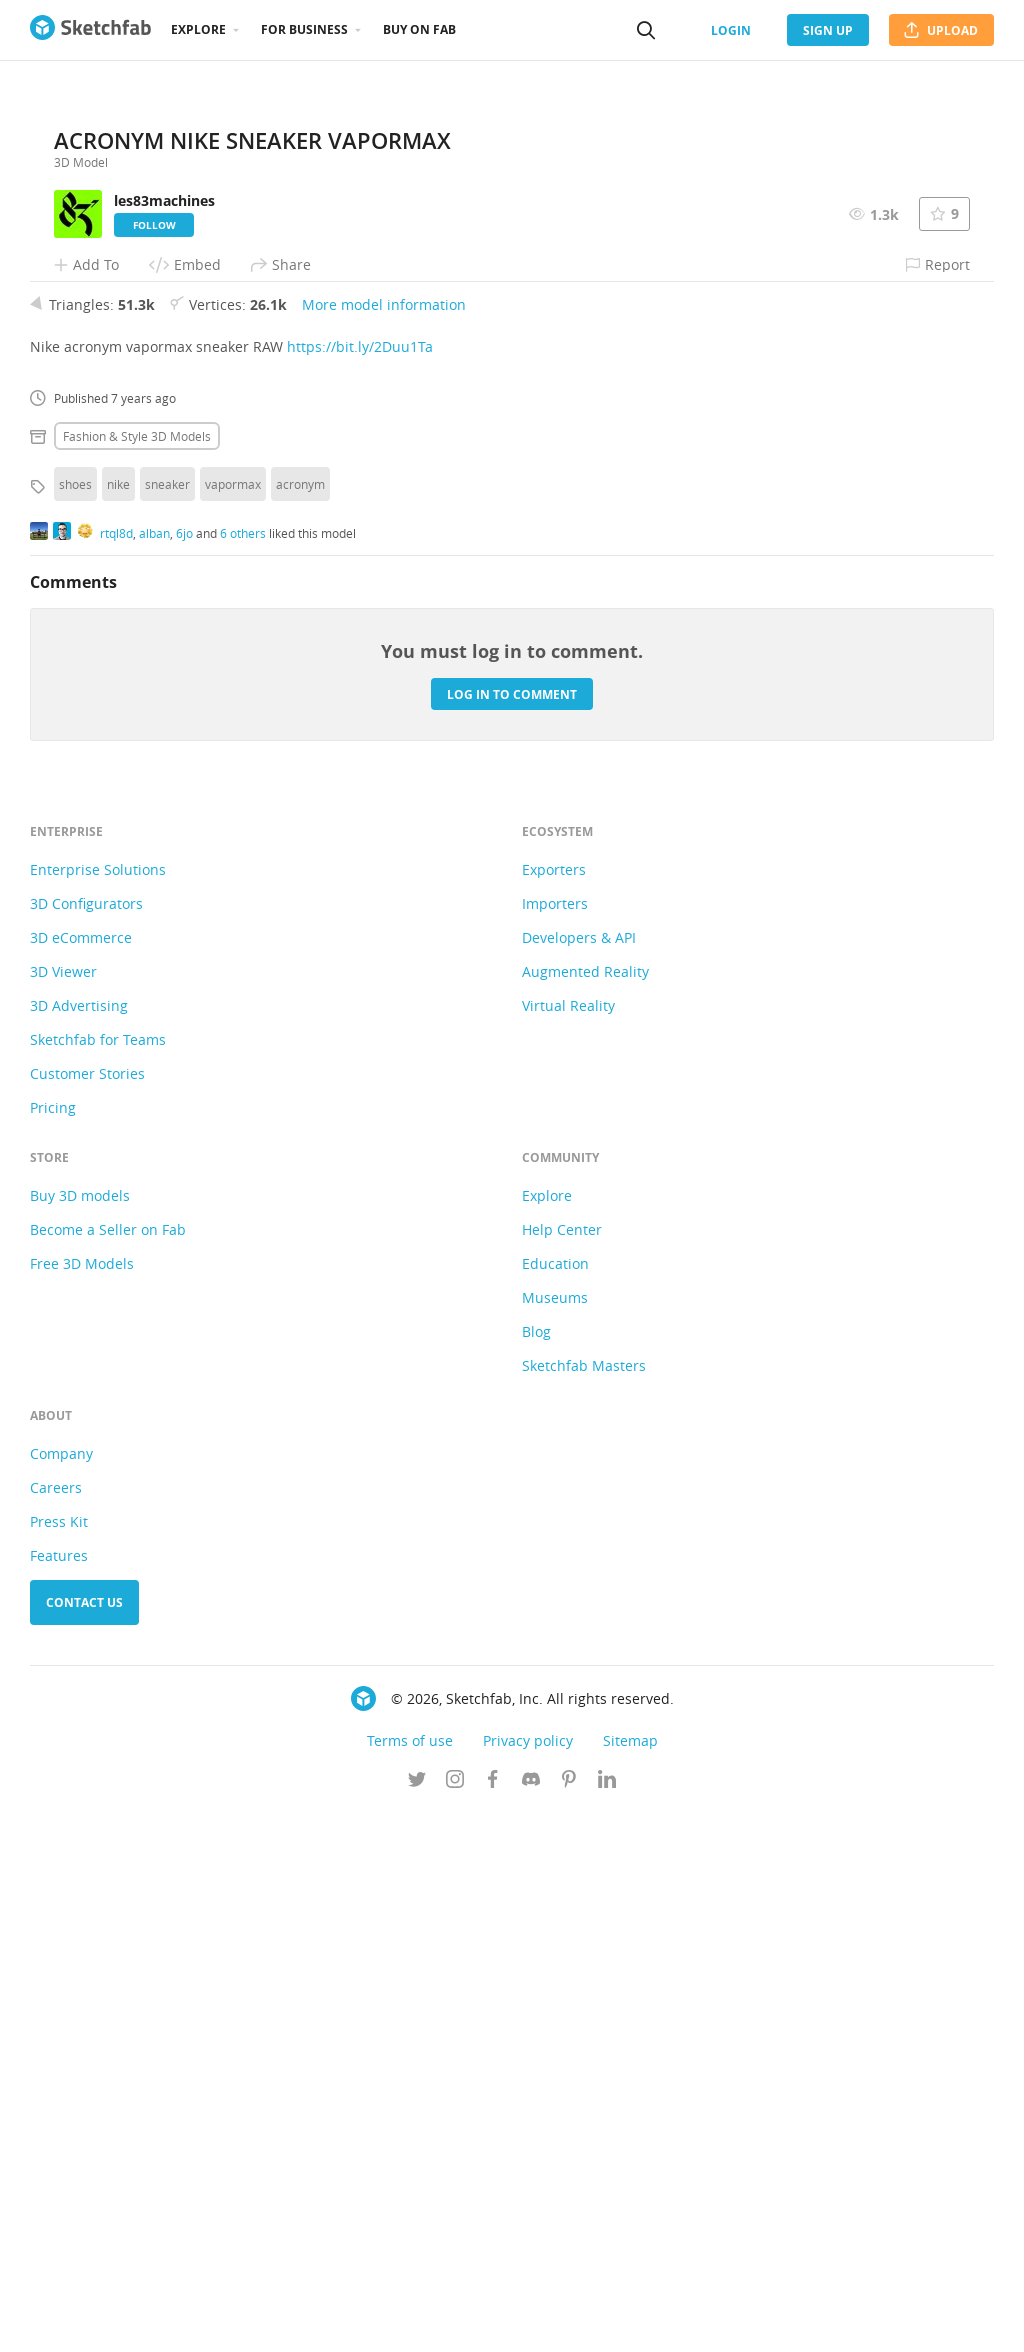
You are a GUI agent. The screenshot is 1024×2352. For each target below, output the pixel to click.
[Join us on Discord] (531, 2321)
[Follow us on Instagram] (455, 2321)
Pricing (53, 1647)
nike (118, 1024)
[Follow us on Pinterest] (569, 2321)
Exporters (554, 1409)
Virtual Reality (568, 1545)
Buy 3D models (80, 1735)
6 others (243, 1072)
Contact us (84, 2142)
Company (61, 1993)
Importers (555, 1443)
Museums (555, 1837)
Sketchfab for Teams (98, 1579)
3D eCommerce (81, 1477)
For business (304, 29)
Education (555, 1803)
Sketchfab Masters (584, 1905)
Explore (198, 29)
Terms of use (410, 2280)
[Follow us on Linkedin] (607, 2321)
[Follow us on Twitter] (417, 2321)
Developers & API (579, 1477)
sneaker (167, 1024)
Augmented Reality (585, 1511)
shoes (75, 1024)
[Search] (646, 30)
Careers (56, 2027)
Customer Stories (87, 1613)
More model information (384, 844)
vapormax (233, 1024)
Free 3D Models (82, 1803)
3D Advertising (79, 1545)
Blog (536, 1871)
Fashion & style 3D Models (137, 976)
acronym (300, 1024)
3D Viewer (63, 1511)
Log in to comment (512, 1233)
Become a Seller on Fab (108, 1769)
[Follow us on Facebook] (493, 2321)
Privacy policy (528, 2280)
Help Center (562, 1769)
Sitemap (630, 2280)
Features (59, 2095)
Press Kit (59, 2061)
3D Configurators (86, 1443)
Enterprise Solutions (98, 1409)
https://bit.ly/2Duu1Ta (360, 886)
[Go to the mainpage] (90, 30)
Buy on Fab (419, 29)
